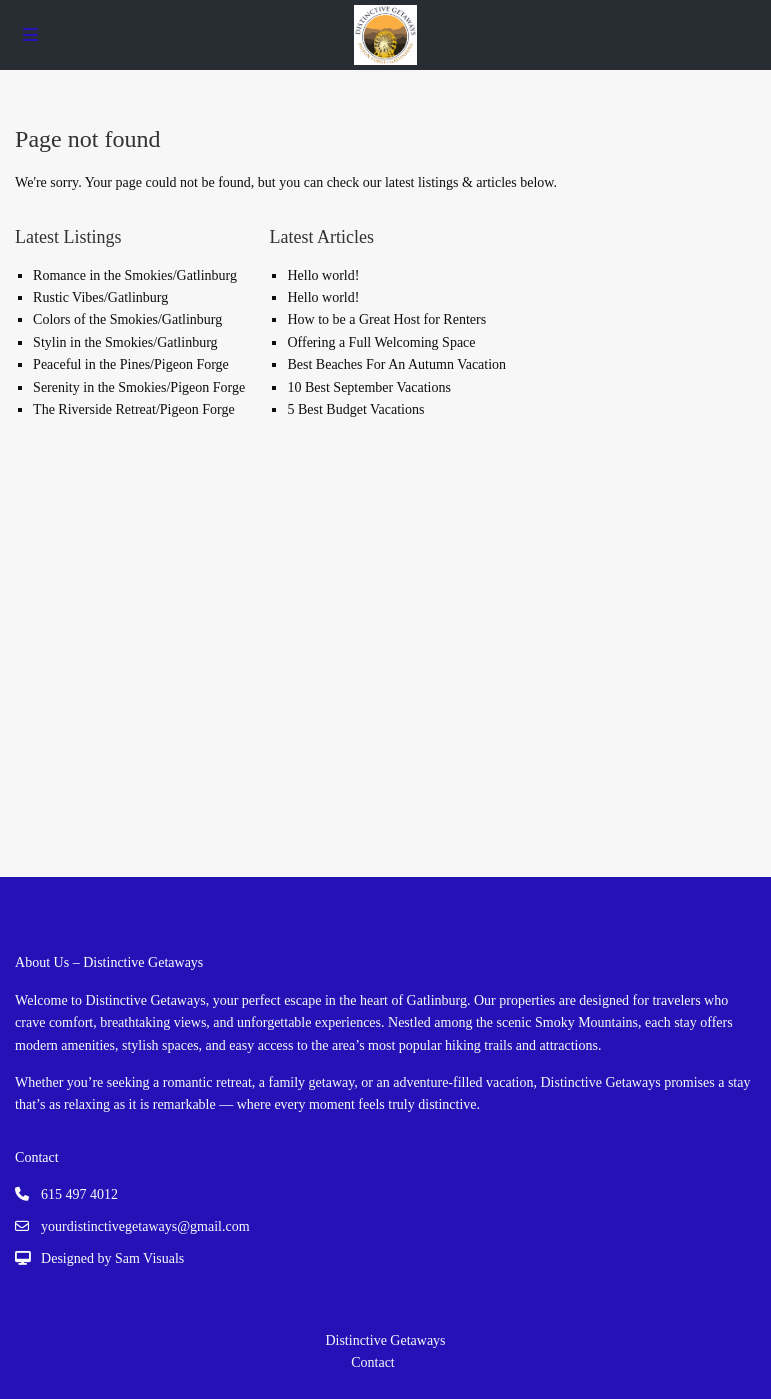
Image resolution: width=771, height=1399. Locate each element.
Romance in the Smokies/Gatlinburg (135, 275)
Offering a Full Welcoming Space (381, 342)
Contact (373, 1362)
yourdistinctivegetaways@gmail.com (145, 1226)
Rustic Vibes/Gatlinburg (100, 297)
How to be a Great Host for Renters (386, 319)
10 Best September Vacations (368, 387)
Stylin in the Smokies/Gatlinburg (125, 342)
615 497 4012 (79, 1194)
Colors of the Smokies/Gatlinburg (127, 319)
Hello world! (323, 275)
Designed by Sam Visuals (112, 1258)
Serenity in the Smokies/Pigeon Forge (139, 387)
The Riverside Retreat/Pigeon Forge (134, 409)
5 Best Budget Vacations (355, 409)
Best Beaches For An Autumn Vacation (396, 364)
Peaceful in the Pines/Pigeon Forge (131, 364)
